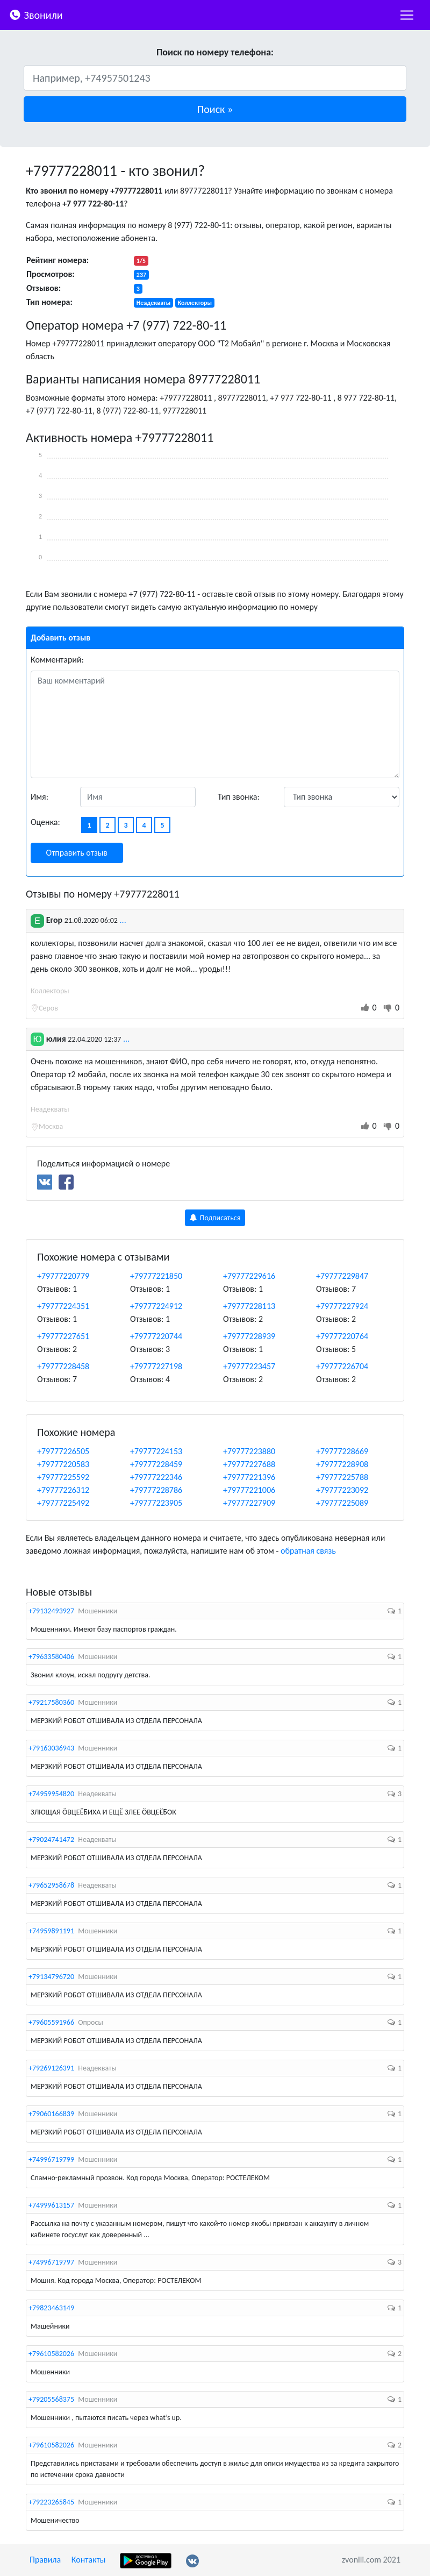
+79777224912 (156, 1306)
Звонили (36, 14)
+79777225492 (63, 1503)
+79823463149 (51, 2307)
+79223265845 (51, 2502)
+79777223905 (156, 1503)
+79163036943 (51, 1748)
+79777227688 (249, 1464)
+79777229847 (342, 1276)
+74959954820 (51, 1793)
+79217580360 (51, 1702)
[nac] (406, 15)
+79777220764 (342, 1336)
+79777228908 (342, 1464)
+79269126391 (51, 2068)
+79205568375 (51, 2399)
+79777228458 (63, 1366)
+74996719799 (51, 2159)
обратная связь (308, 1551)
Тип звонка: (239, 797)
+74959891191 (51, 1930)
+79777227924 (342, 1306)
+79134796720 (51, 1976)
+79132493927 (51, 1611)
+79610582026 (51, 2353)
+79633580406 (51, 1656)
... (123, 920)
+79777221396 (249, 1477)
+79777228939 (249, 1336)
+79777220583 (63, 1464)
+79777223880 (249, 1451)
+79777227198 (156, 1366)
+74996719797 (51, 2262)
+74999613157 (51, 2205)
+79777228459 (156, 1464)
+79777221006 (249, 1490)
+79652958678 (51, 1885)
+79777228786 (156, 1490)
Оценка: (45, 822)
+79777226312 (63, 1490)
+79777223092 (342, 1490)
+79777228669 (342, 1451)
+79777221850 (156, 1276)
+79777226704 (342, 1366)
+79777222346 (156, 1477)
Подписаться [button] (215, 1217)
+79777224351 (63, 1306)
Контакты (88, 2559)
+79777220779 (63, 1276)
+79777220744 (156, 1336)
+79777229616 (249, 1276)
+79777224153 (156, 1451)
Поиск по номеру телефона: (215, 52)
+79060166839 (51, 2113)
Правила (45, 2559)
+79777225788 (342, 1477)
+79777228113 (249, 1306)
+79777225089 (342, 1503)
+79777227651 (63, 1336)
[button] (215, 109)
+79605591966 (51, 2022)
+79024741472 (51, 1839)
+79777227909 (249, 1503)
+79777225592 (63, 1477)
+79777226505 (63, 1451)
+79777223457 (249, 1366)
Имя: (39, 797)
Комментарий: (57, 659)
